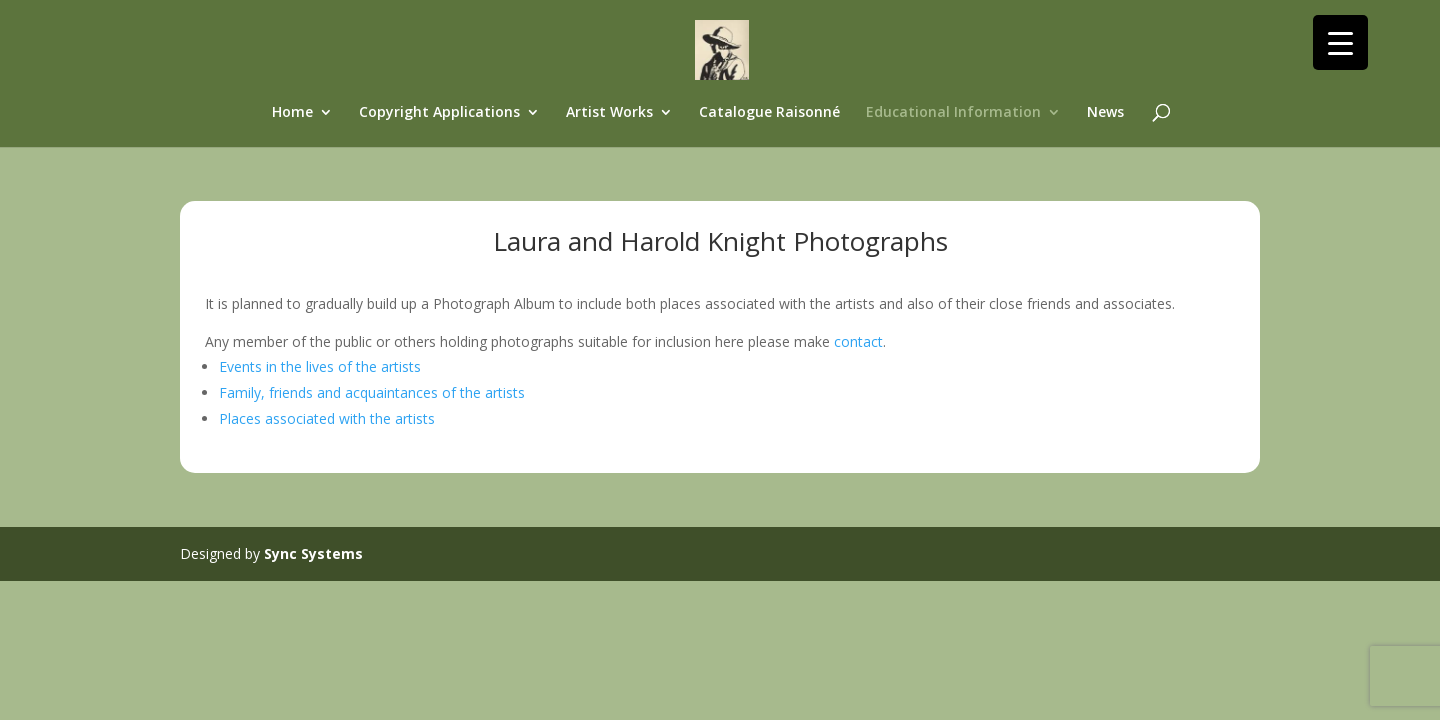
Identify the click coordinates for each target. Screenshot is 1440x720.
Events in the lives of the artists (320, 366)
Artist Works (609, 113)
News (1105, 113)
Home (292, 113)
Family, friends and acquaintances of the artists (372, 392)
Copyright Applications (439, 113)
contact (858, 341)
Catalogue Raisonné (769, 113)
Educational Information (953, 113)
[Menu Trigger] (1340, 42)
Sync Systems (313, 553)
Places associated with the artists (327, 418)
